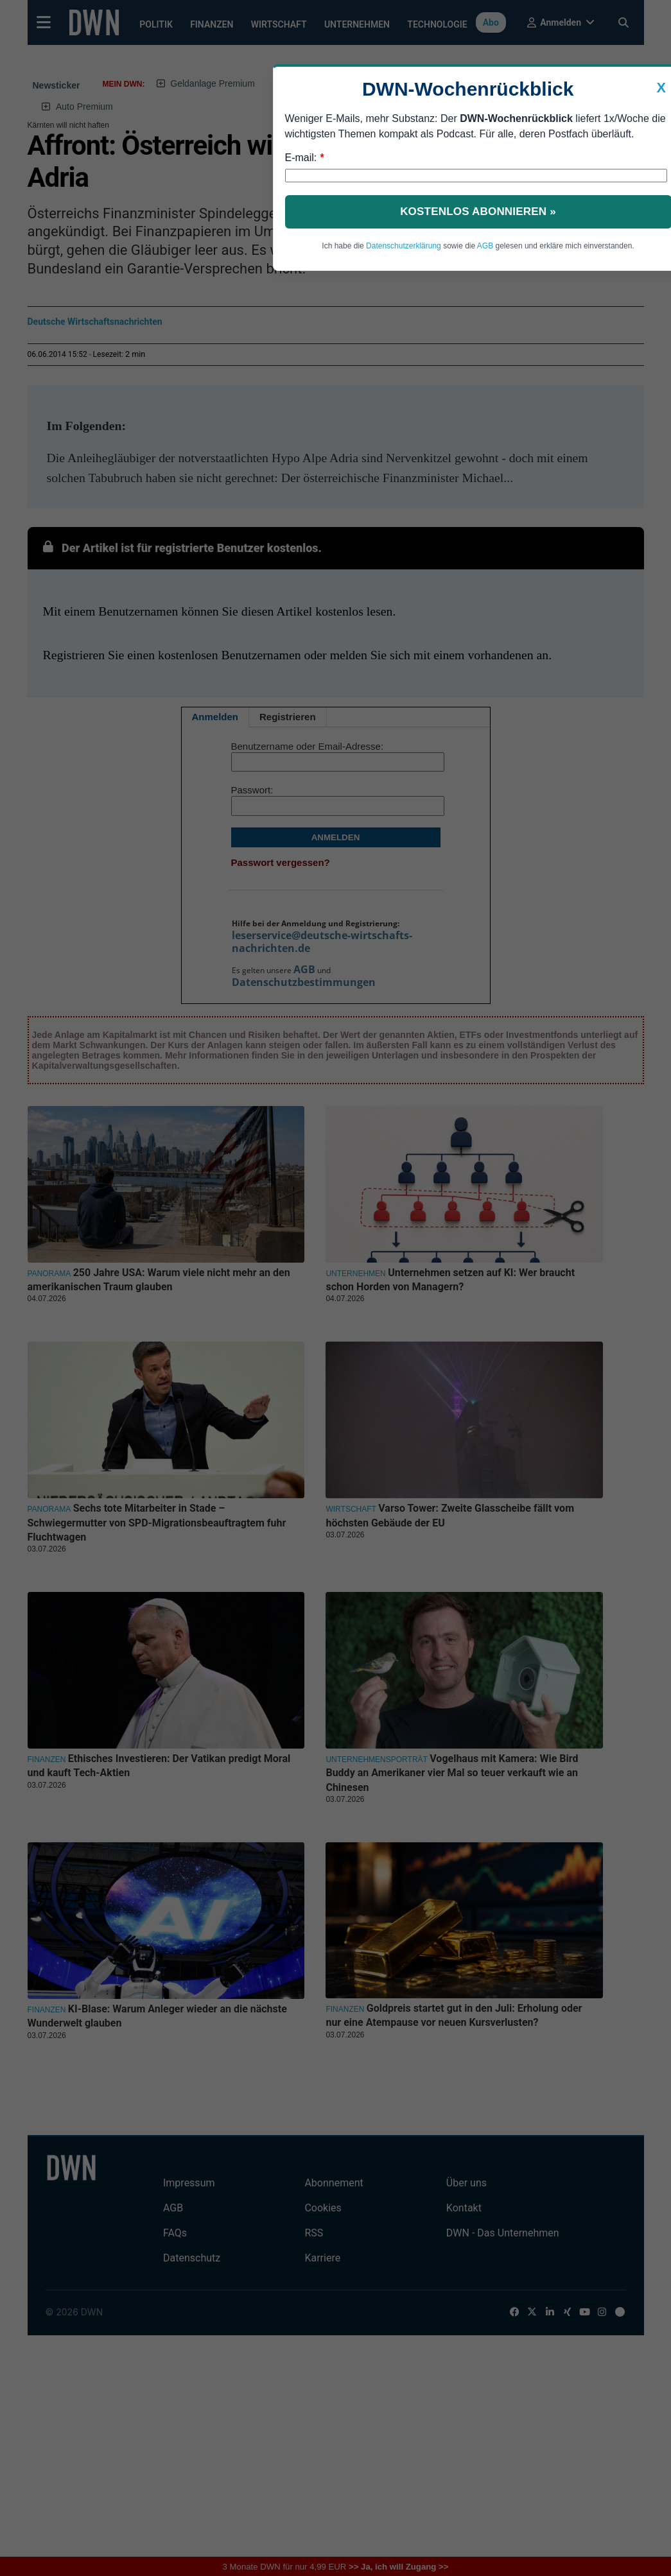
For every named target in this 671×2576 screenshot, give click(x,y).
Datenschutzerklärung (403, 245)
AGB (485, 245)
